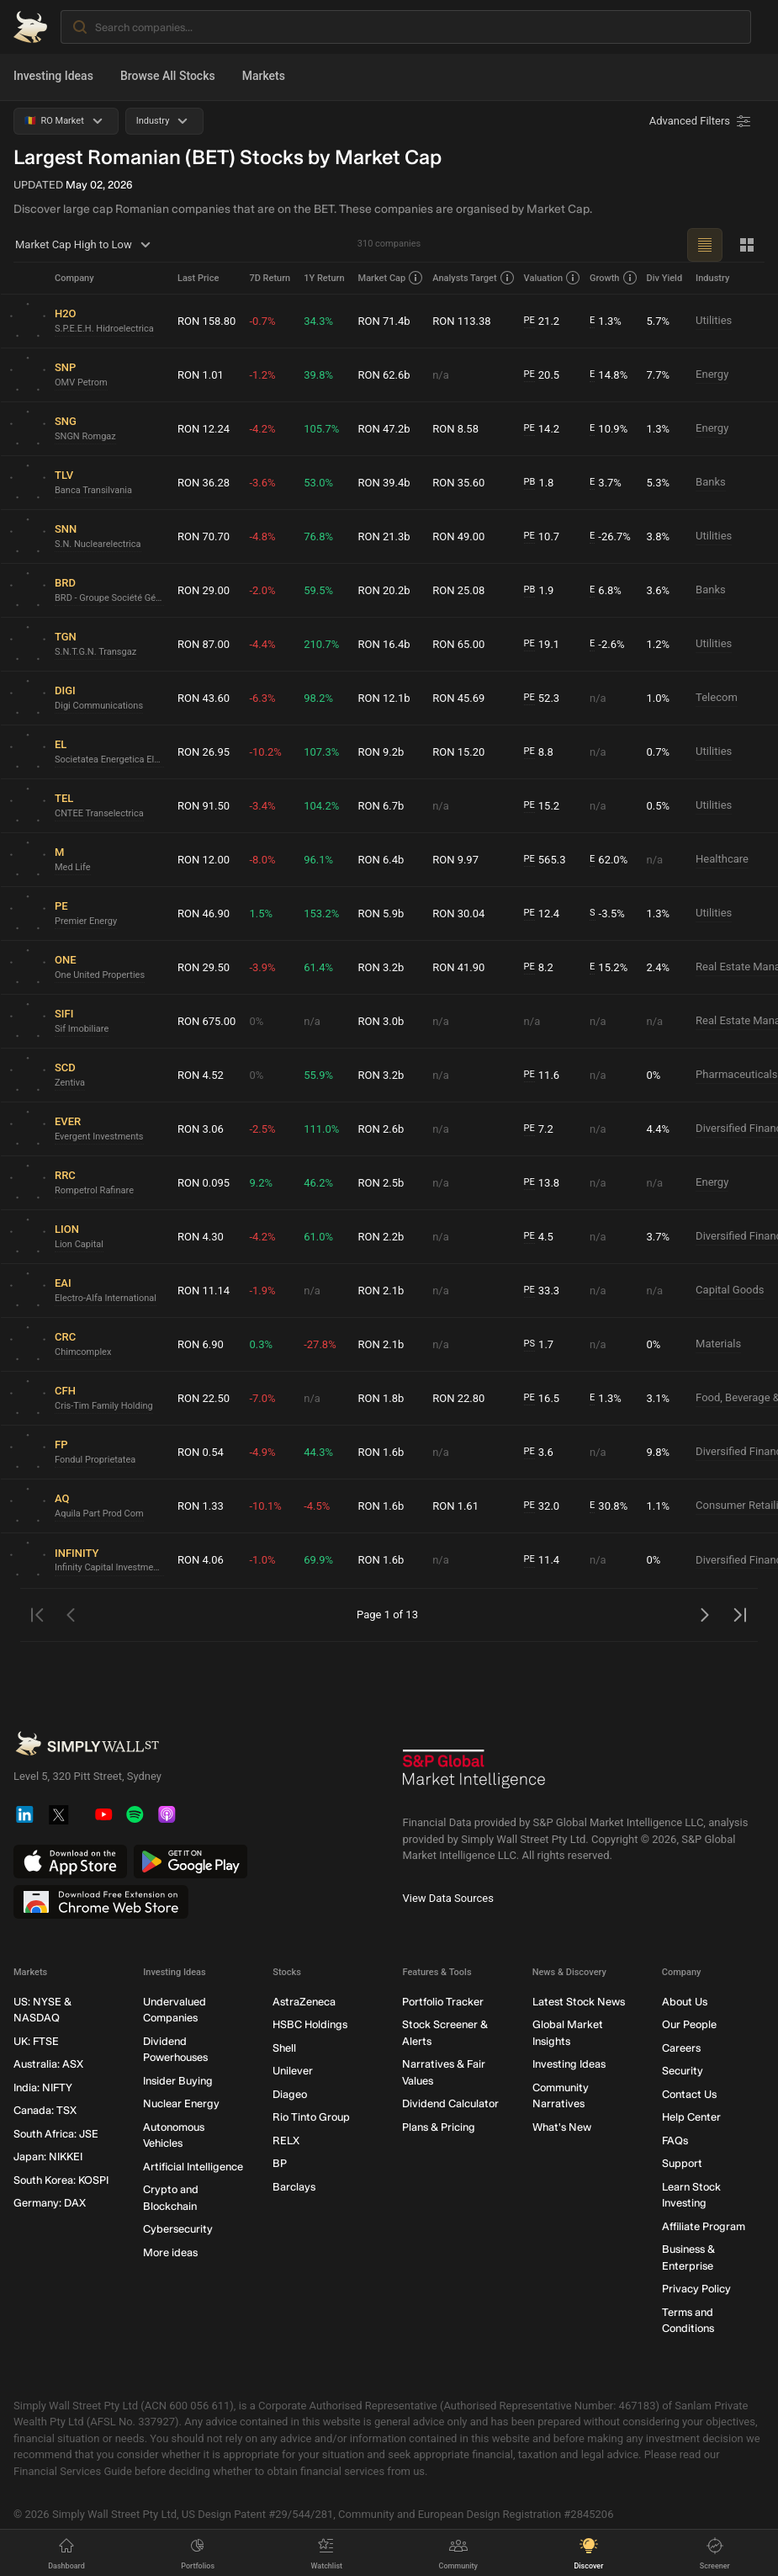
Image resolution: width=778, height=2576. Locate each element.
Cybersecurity (178, 2229)
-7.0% (262, 1398)
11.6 (542, 1075)
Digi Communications (99, 705)
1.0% (658, 698)
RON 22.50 (203, 1398)
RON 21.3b (384, 536)
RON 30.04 (458, 913)
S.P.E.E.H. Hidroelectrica (104, 328)
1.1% (658, 1506)
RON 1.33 (200, 1506)
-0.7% (262, 321)
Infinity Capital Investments (109, 1567)
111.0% (321, 1129)
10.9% (608, 429)
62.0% (608, 860)
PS (529, 1343)
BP (280, 2163)
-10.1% (265, 1506)
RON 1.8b (381, 1398)
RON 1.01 (200, 375)
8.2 (538, 967)
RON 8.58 (455, 428)
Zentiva (70, 1082)
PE (529, 320)
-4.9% (262, 1452)
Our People (689, 2024)
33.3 (542, 1291)
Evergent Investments (99, 1136)
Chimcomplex (83, 1351)
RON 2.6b (381, 1129)
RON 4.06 (200, 1560)
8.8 (538, 752)
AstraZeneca (304, 2001)
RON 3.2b (381, 967)
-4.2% (262, 428)
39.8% (318, 375)
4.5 (538, 1237)
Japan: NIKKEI (47, 2156)
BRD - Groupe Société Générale (109, 597)
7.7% (658, 375)
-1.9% (262, 1290)
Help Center (691, 2117)
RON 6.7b (381, 805)
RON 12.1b (384, 698)
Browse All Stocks (167, 75)
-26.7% (610, 536)
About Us (684, 2001)
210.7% (321, 644)
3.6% (658, 590)
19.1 (542, 644)
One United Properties (100, 974)
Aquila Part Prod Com (99, 1513)
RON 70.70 (203, 536)
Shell (284, 2048)
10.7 (542, 536)
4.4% (658, 1129)
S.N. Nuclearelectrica (98, 544)
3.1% (658, 1398)
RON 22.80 (458, 1398)
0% (256, 1021)
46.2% (318, 1182)
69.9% (318, 1560)
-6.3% (262, 698)
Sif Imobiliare (81, 1028)
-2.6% (607, 644)
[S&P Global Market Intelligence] (474, 1775)
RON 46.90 (203, 913)
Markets (263, 75)
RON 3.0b (381, 1021)
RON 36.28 (203, 482)
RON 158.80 (206, 321)
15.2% (608, 967)
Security (682, 2070)
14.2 (542, 429)
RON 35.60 (458, 482)
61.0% (318, 1236)
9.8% (658, 1452)
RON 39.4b (384, 482)
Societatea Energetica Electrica (109, 759)
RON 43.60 (203, 698)
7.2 (538, 1129)
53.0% (318, 482)
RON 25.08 (458, 590)
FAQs (675, 2140)
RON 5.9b (381, 913)
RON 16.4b (384, 644)
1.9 (539, 590)
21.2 (542, 321)
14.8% (608, 375)
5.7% (658, 321)
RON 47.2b (384, 428)
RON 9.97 (455, 859)
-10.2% (265, 752)
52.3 (542, 698)
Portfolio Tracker (443, 2001)
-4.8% (262, 536)
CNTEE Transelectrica (99, 813)
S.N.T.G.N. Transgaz (95, 651)
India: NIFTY (42, 2087)
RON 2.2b (381, 1236)
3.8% (658, 536)
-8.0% (262, 859)
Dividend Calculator (450, 2103)
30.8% (608, 1506)
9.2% (261, 1182)
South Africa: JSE (55, 2133)
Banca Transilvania (93, 490)
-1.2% (262, 375)
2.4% (658, 967)
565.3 (545, 860)
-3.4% (262, 805)
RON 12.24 (203, 428)
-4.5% (317, 1506)
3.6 (538, 1452)
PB (530, 481)
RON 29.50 (203, 967)
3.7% (606, 483)
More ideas (170, 2252)
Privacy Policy (696, 2288)
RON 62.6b (384, 375)
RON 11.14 (203, 1290)
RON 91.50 (203, 805)
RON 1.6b (381, 1452)
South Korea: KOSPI (60, 2180)
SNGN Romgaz (85, 436)
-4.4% (262, 644)
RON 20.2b (384, 590)
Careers (681, 2048)
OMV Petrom (81, 382)
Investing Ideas (53, 75)
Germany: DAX (49, 2202)
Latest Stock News (578, 2001)
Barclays (294, 2186)
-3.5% (607, 914)
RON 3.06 (200, 1129)
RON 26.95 (203, 752)
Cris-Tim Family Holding (104, 1405)
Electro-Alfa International (105, 1298)
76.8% (318, 536)
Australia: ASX (48, 2064)
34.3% (318, 321)
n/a (440, 375)
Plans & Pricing (438, 2127)
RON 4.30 (200, 1236)
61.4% (318, 967)
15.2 (542, 806)
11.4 (542, 1560)
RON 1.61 (455, 1506)
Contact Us (689, 2094)
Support (682, 2163)
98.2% (318, 698)
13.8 (542, 1183)
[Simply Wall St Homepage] (30, 27)
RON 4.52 (200, 1075)
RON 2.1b (381, 1290)
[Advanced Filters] (701, 121)
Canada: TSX (45, 2110)
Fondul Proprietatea (95, 1459)
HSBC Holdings (310, 2024)
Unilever (293, 2070)
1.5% (261, 913)
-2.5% (262, 1129)
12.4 (542, 914)
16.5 (542, 1398)
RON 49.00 (458, 536)
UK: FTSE (36, 2041)
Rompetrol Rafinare (94, 1190)
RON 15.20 (458, 752)
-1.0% (262, 1560)
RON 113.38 (461, 321)
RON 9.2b (381, 752)
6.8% (606, 590)
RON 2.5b (381, 1182)
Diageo (290, 2094)
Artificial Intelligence (193, 2166)
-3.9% (262, 967)
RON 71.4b (384, 321)
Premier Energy (86, 921)
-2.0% (262, 590)
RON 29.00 (203, 590)
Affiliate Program (703, 2226)
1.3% (606, 321)
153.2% (321, 913)
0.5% (658, 805)
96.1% (318, 859)
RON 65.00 (458, 644)
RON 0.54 (200, 1452)
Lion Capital (79, 1244)
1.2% (658, 644)
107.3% (321, 752)
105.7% (321, 428)
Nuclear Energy (181, 2103)
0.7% (658, 752)
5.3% (658, 482)
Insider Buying (178, 2080)
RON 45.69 (458, 698)
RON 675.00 (206, 1021)
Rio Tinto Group (311, 2117)
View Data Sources (448, 1898)
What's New (561, 2127)
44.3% (318, 1452)
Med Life (73, 867)
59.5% (318, 590)
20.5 (542, 375)
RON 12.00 (203, 859)
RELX (286, 2140)
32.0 (542, 1506)
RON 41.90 (458, 967)
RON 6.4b (381, 859)
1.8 (539, 483)
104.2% (321, 805)
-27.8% (320, 1344)
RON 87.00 (203, 644)
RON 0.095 (203, 1182)
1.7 (539, 1344)
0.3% (261, 1344)
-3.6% (262, 482)
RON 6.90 (200, 1344)
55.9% (318, 1075)
